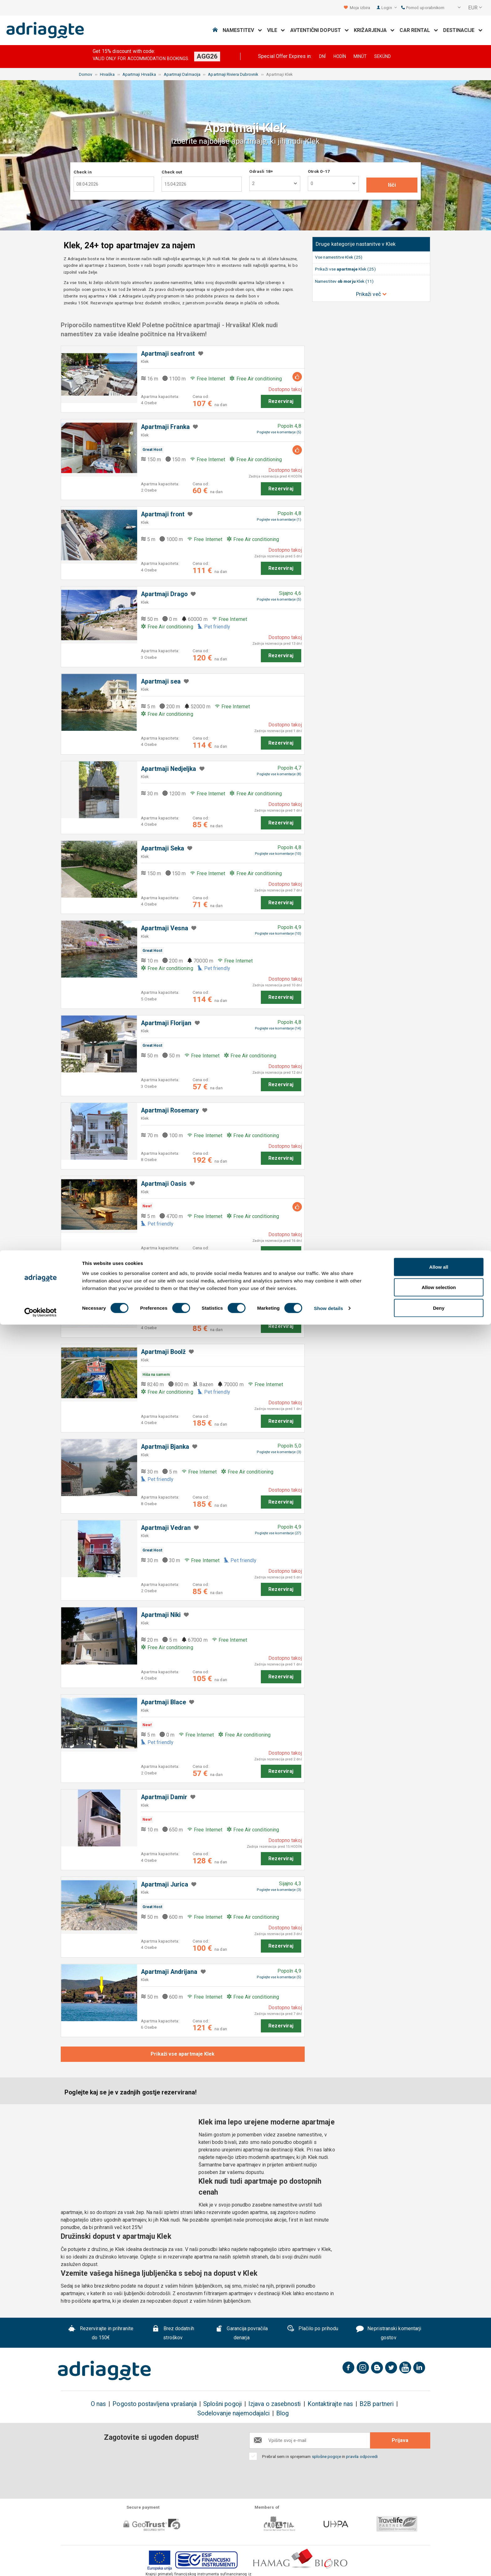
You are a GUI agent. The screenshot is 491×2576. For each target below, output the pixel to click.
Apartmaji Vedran (166, 1527)
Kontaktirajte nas (330, 2404)
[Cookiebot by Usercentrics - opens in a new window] (40, 2563)
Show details (328, 2560)
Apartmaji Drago (164, 594)
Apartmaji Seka (162, 848)
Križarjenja (374, 30)
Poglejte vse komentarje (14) (278, 1028)
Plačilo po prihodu (312, 2329)
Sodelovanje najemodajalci (233, 2413)
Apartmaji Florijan (166, 1023)
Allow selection (438, 2539)
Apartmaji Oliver (164, 1278)
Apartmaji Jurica (164, 1884)
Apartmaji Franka (165, 427)
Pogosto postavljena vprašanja (154, 2404)
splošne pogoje (326, 2456)
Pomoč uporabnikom (423, 7)
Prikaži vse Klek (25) (345, 268)
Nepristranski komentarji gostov (388, 2333)
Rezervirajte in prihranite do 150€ (100, 2333)
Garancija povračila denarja (241, 2333)
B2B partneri (376, 2404)
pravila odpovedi (362, 2456)
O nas (98, 2404)
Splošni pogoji (222, 2404)
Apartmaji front (162, 514)
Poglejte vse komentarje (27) (278, 1533)
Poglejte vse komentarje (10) (278, 854)
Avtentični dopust (319, 30)
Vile (276, 30)
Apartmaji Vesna (164, 928)
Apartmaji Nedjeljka (168, 768)
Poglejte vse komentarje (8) (279, 774)
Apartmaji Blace (163, 1702)
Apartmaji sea (161, 681)
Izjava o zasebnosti (274, 2404)
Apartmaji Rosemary (170, 1110)
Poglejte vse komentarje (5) (279, 432)
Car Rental (419, 30)
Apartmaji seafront (168, 353)
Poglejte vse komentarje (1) (279, 520)
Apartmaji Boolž (163, 1351)
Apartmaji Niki (161, 1614)
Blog (282, 2413)
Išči (391, 185)
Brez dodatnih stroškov (173, 2333)
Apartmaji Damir (164, 1797)
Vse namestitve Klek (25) (338, 257)
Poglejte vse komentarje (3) (279, 1284)
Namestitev (242, 30)
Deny (439, 2559)
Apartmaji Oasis (164, 1183)
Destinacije (463, 30)
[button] (455, 8)
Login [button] (389, 7)
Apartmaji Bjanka (165, 1446)
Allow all (438, 2518)
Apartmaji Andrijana (169, 1971)
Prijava (400, 2440)
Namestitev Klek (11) (344, 281)
